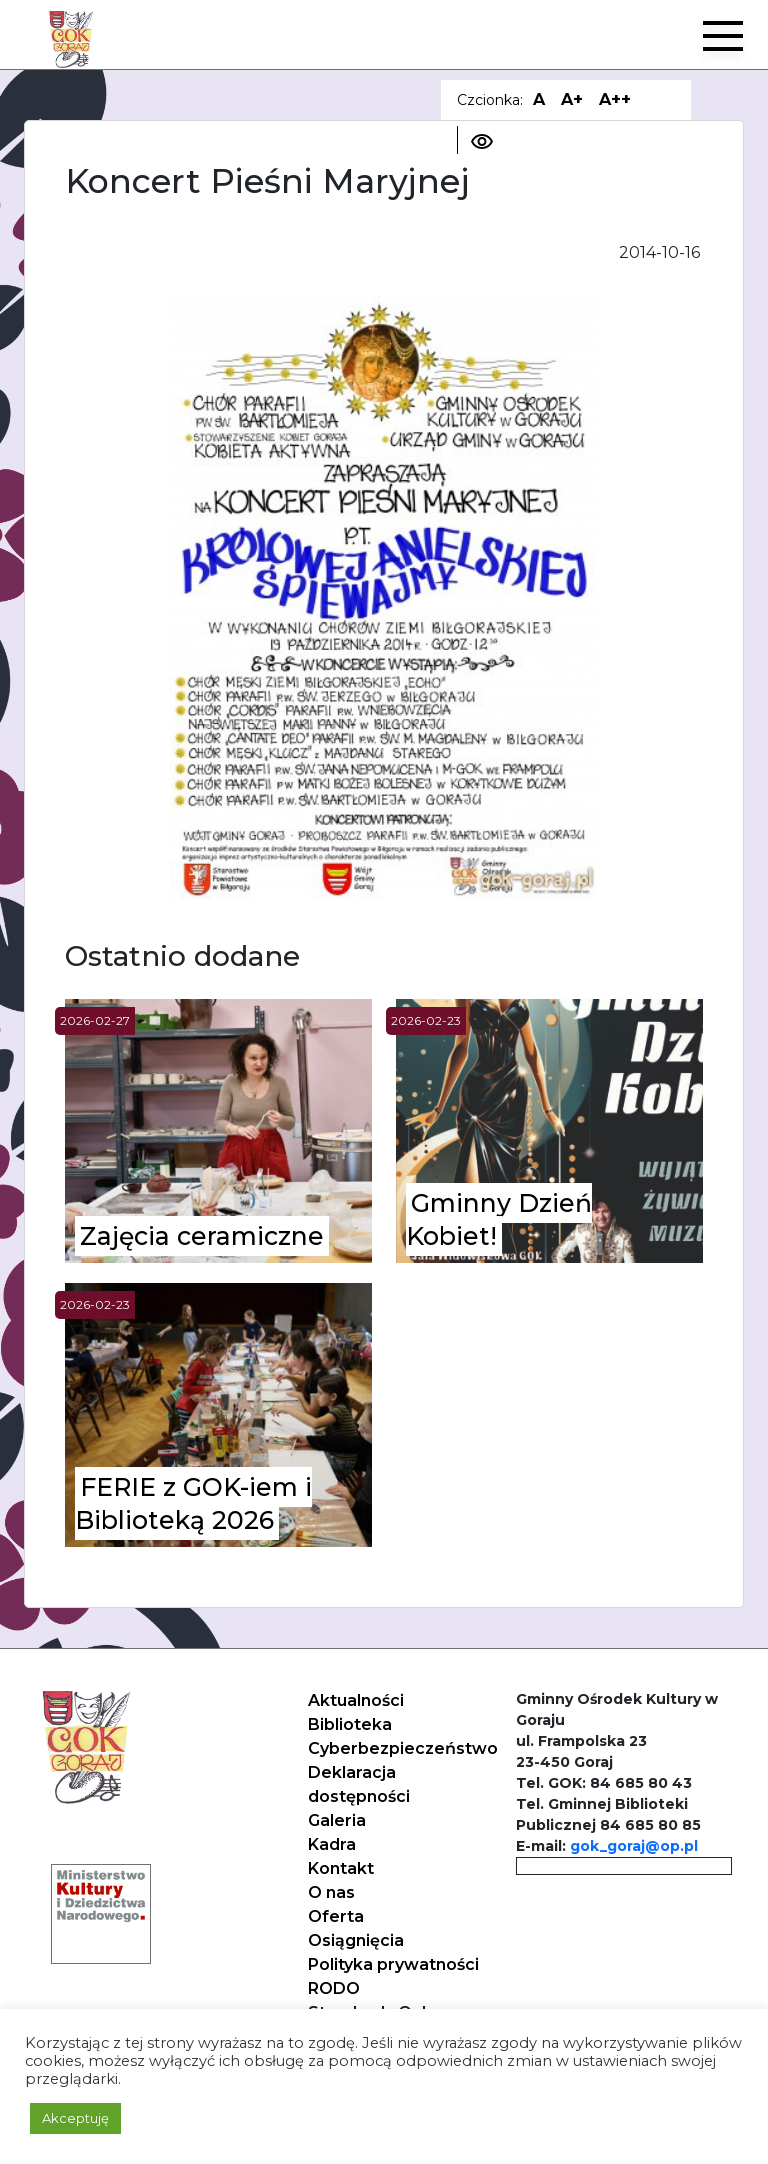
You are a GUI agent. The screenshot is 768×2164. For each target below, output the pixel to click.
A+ (572, 99)
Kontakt (341, 1868)
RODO (334, 1988)
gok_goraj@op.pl (634, 1846)
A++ (615, 99)
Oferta (336, 1916)
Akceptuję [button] (75, 2118)
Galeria (337, 1820)
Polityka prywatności (393, 1964)
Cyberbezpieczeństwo (403, 1748)
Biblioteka (350, 1724)
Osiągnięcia (356, 1940)
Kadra (332, 1844)
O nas (331, 1892)
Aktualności (356, 1700)
